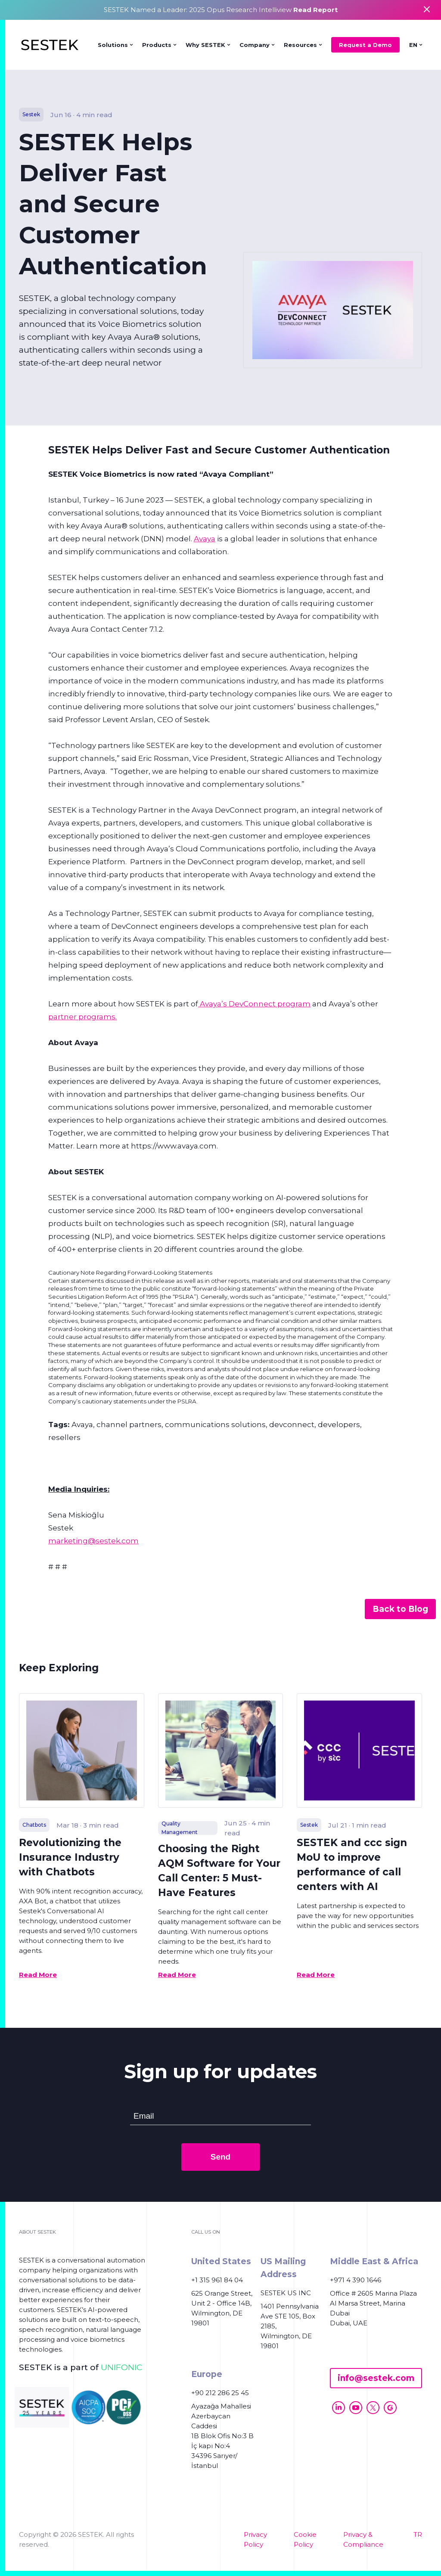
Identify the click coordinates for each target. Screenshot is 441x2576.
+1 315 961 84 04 (217, 2280)
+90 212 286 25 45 (220, 2393)
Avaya (204, 538)
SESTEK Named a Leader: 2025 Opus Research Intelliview (221, 9)
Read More (38, 1975)
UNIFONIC (121, 2367)
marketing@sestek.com (93, 1540)
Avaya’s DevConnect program (254, 1003)
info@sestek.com (376, 2378)
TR (417, 2534)
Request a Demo (365, 44)
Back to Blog (400, 1609)
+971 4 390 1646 (355, 2280)
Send (220, 2156)
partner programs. (82, 1016)
